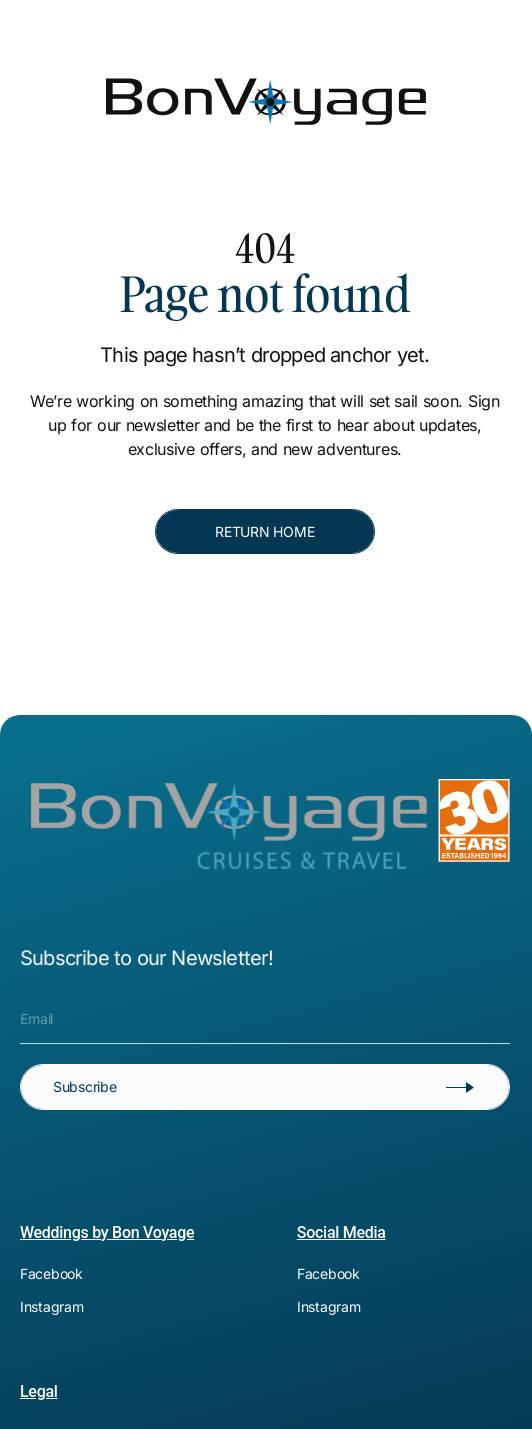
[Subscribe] (264, 1087)
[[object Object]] (271, 16)
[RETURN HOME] (265, 532)
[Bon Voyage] (95, 68)
